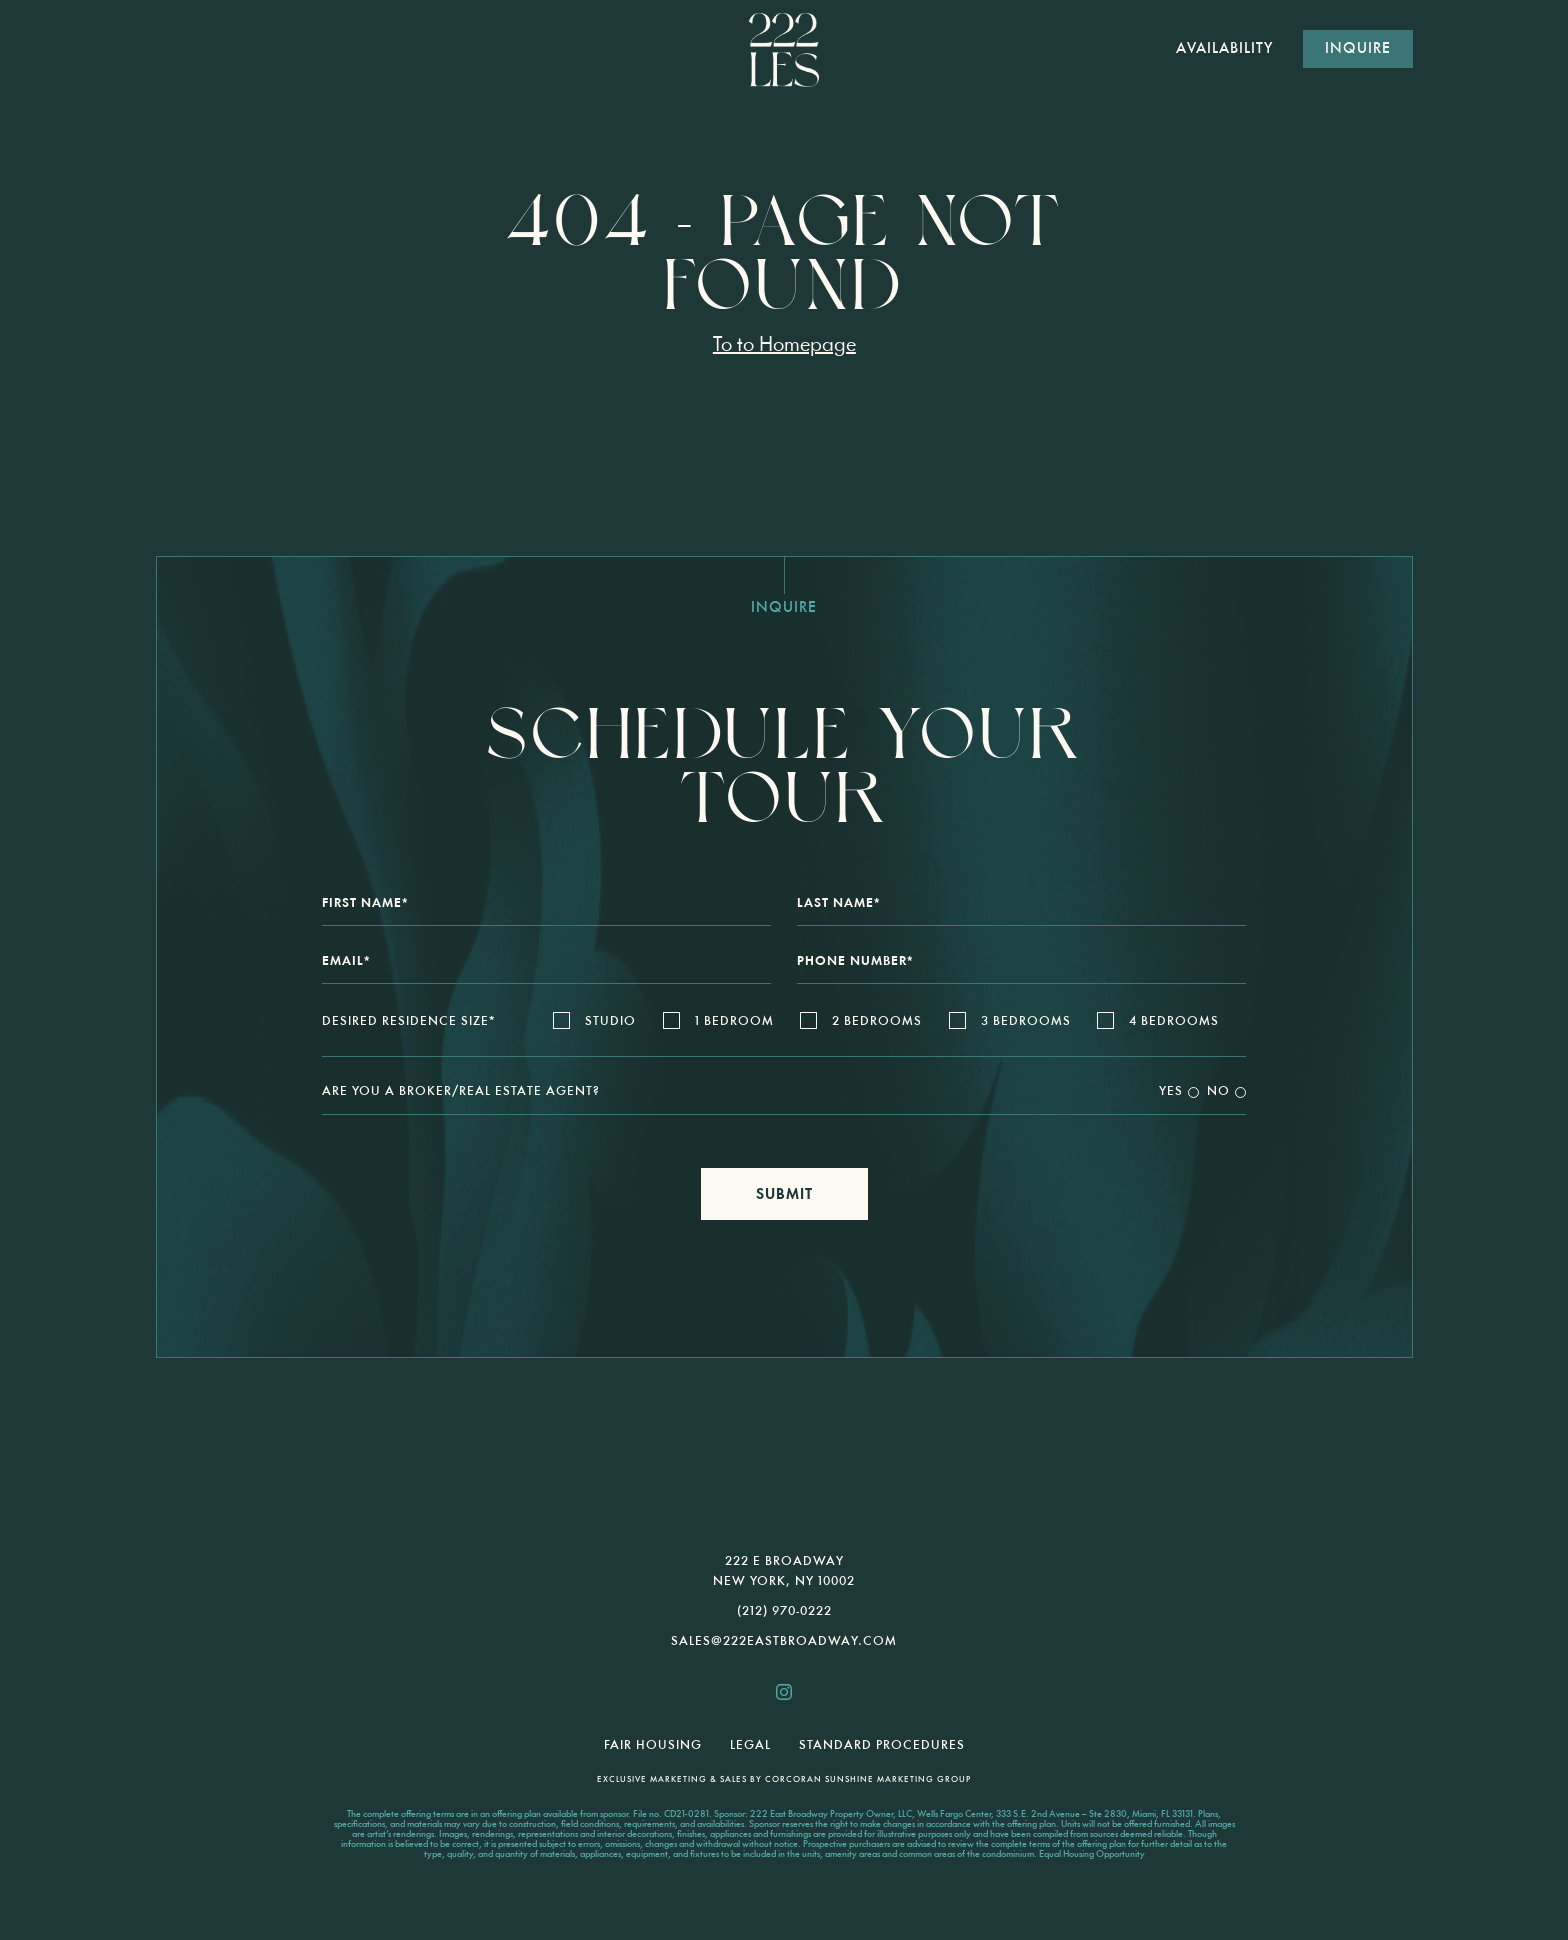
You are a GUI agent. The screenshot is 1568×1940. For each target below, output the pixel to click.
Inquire (1358, 49)
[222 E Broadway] (784, 49)
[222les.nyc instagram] (784, 1692)
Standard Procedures (882, 1745)
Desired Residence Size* (408, 1021)
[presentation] (784, 1429)
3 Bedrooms (1026, 1021)
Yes (1171, 1091)
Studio (610, 1021)
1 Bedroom (734, 1021)
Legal (750, 1745)
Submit (784, 1195)
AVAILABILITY (1224, 49)
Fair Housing (653, 1745)
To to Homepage (783, 345)
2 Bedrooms (877, 1021)
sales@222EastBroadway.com (784, 1641)
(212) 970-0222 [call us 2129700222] (784, 1611)
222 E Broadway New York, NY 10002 (784, 1571)
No (1218, 1091)
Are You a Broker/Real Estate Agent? (461, 1091)
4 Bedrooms (1174, 1021)
